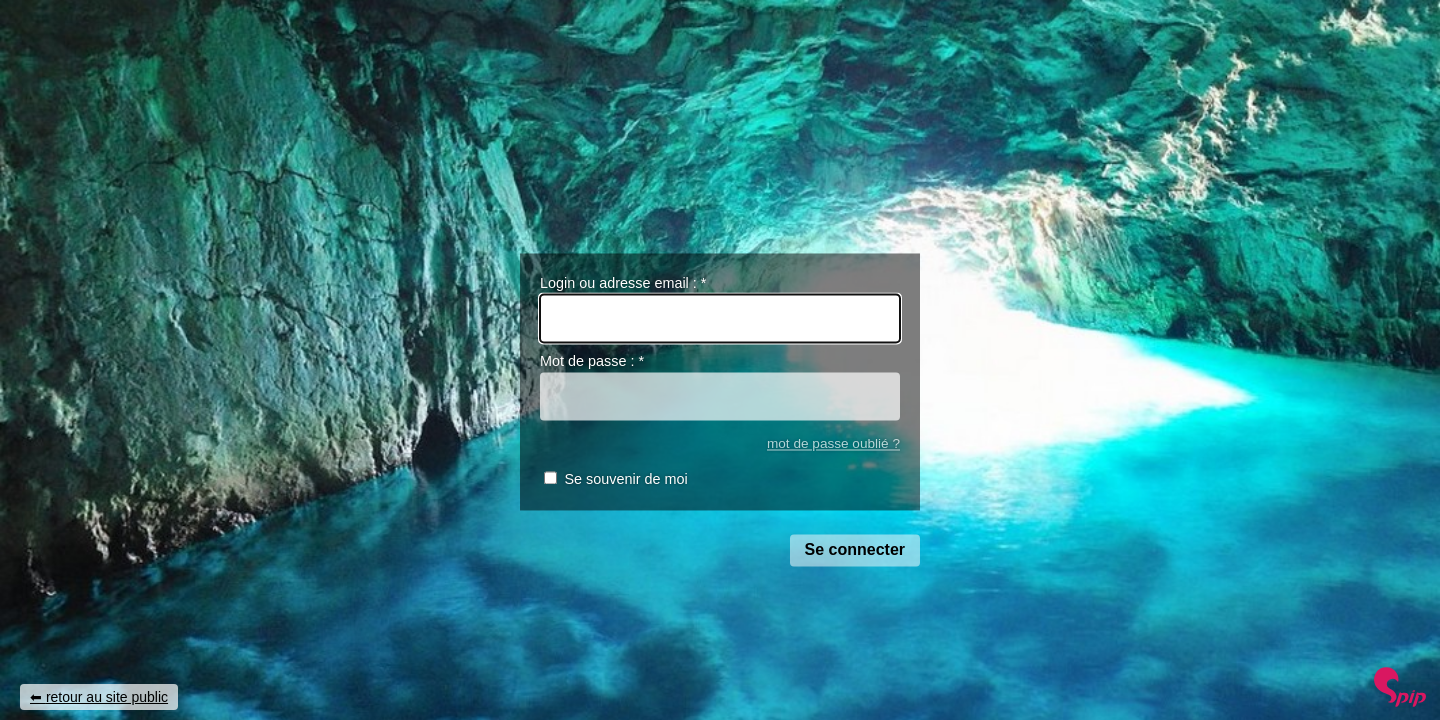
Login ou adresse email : (623, 283)
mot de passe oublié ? (833, 443)
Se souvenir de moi (625, 480)
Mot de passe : (592, 362)
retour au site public (107, 697)
